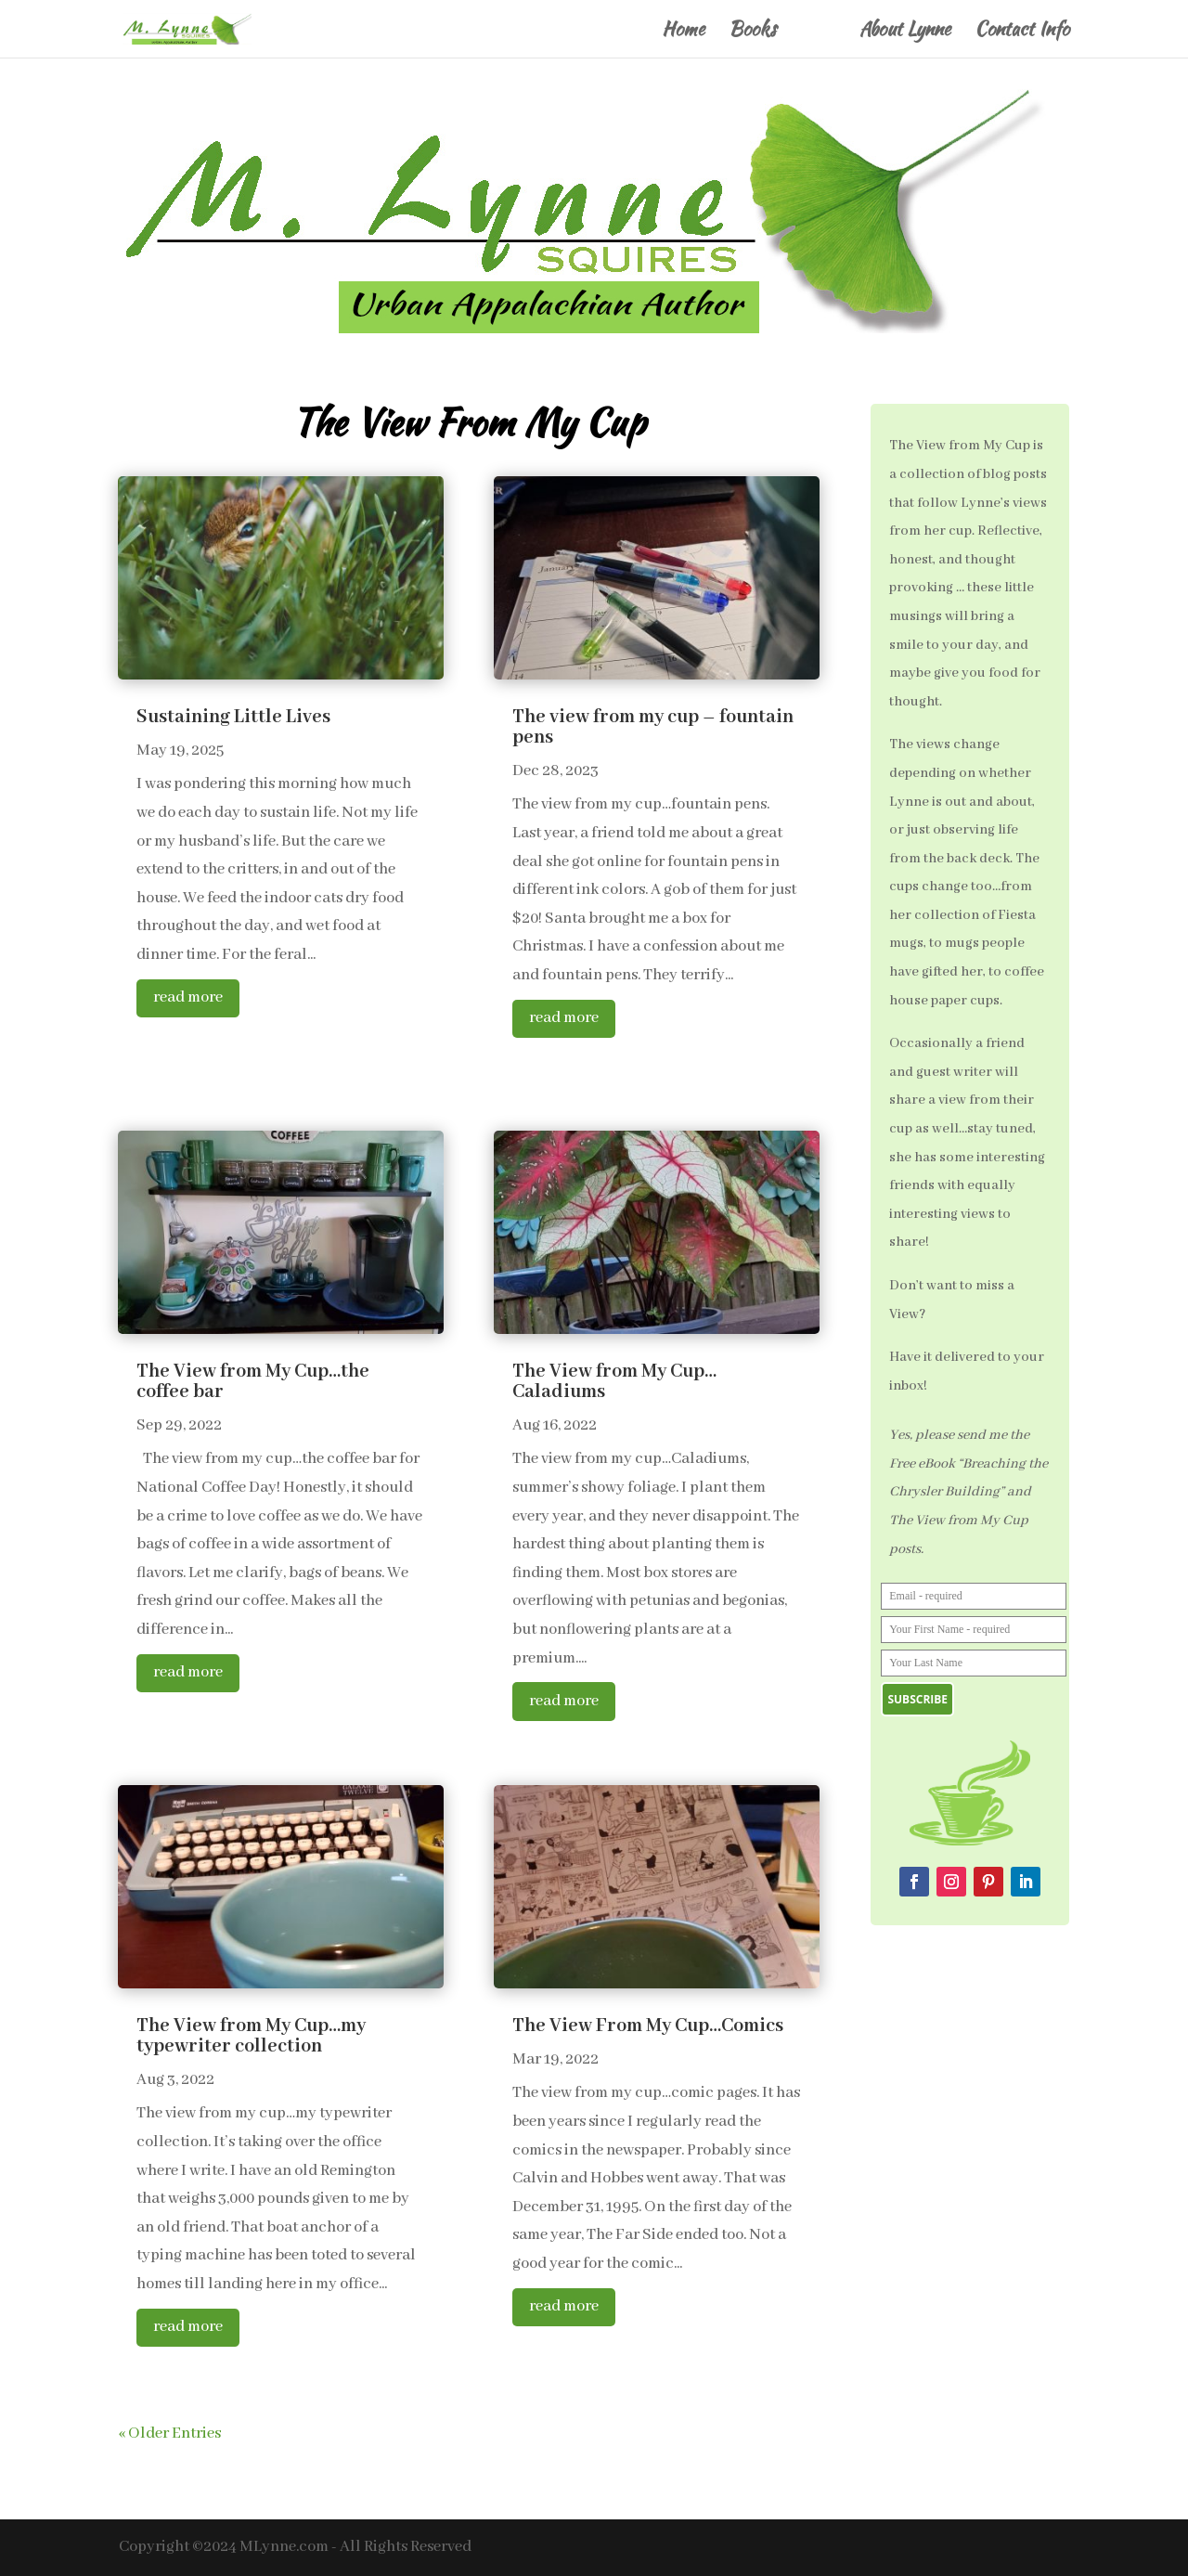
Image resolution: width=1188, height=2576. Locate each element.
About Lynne (904, 32)
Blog (817, 32)
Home (683, 32)
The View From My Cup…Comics (647, 2026)
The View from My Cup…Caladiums (614, 1382)
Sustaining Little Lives (233, 717)
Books (752, 32)
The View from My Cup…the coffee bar (252, 1382)
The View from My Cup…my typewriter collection (251, 2036)
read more (188, 997)
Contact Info (1022, 32)
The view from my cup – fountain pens (653, 727)
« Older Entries (170, 2433)
